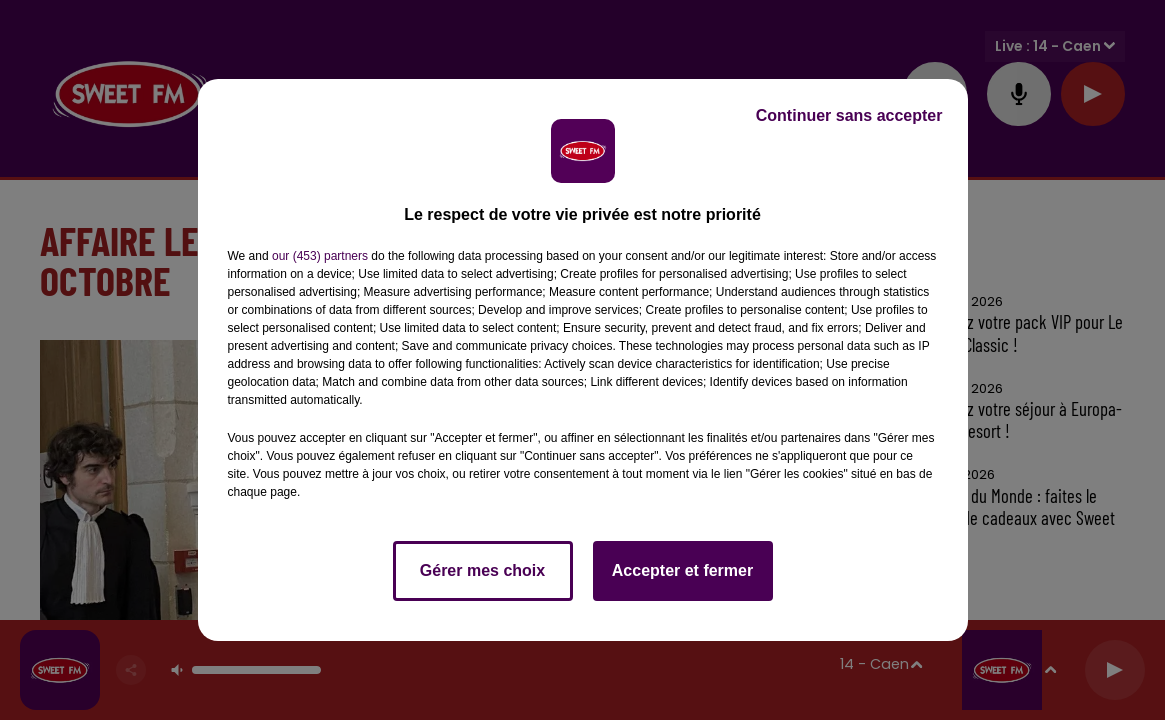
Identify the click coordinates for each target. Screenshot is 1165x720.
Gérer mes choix (482, 570)
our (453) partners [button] (320, 256)
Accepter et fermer (682, 570)
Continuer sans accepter (849, 115)
